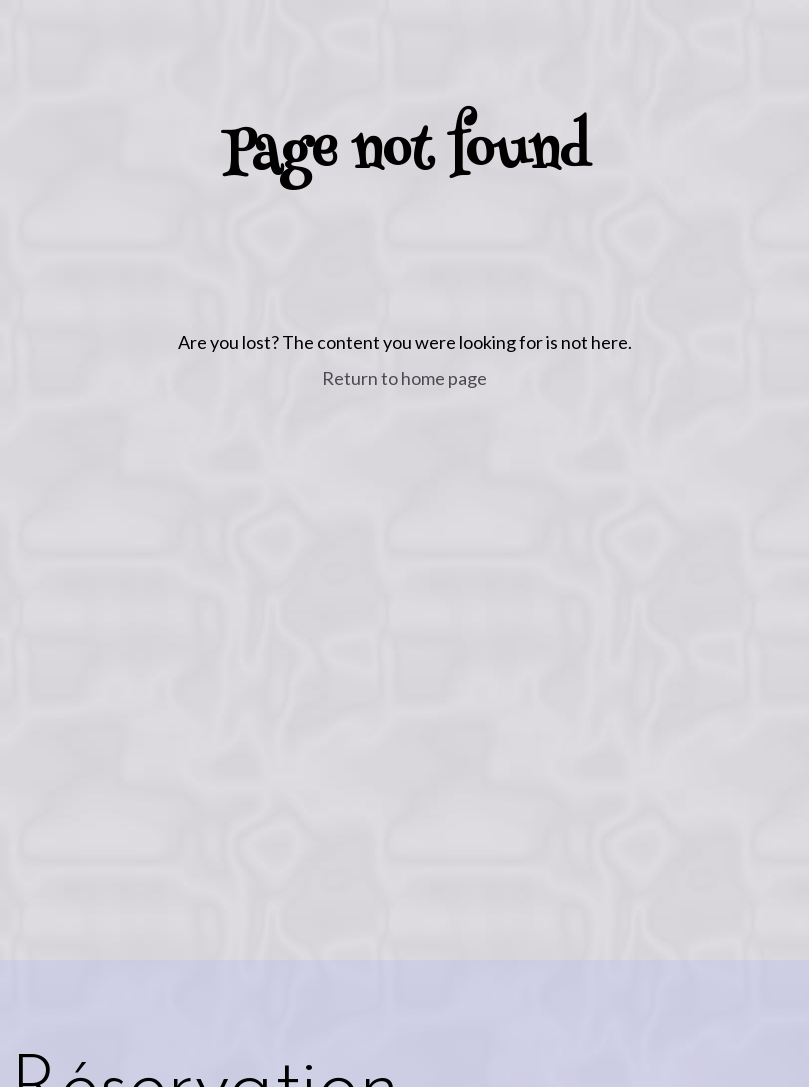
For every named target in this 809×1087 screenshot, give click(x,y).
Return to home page (404, 378)
